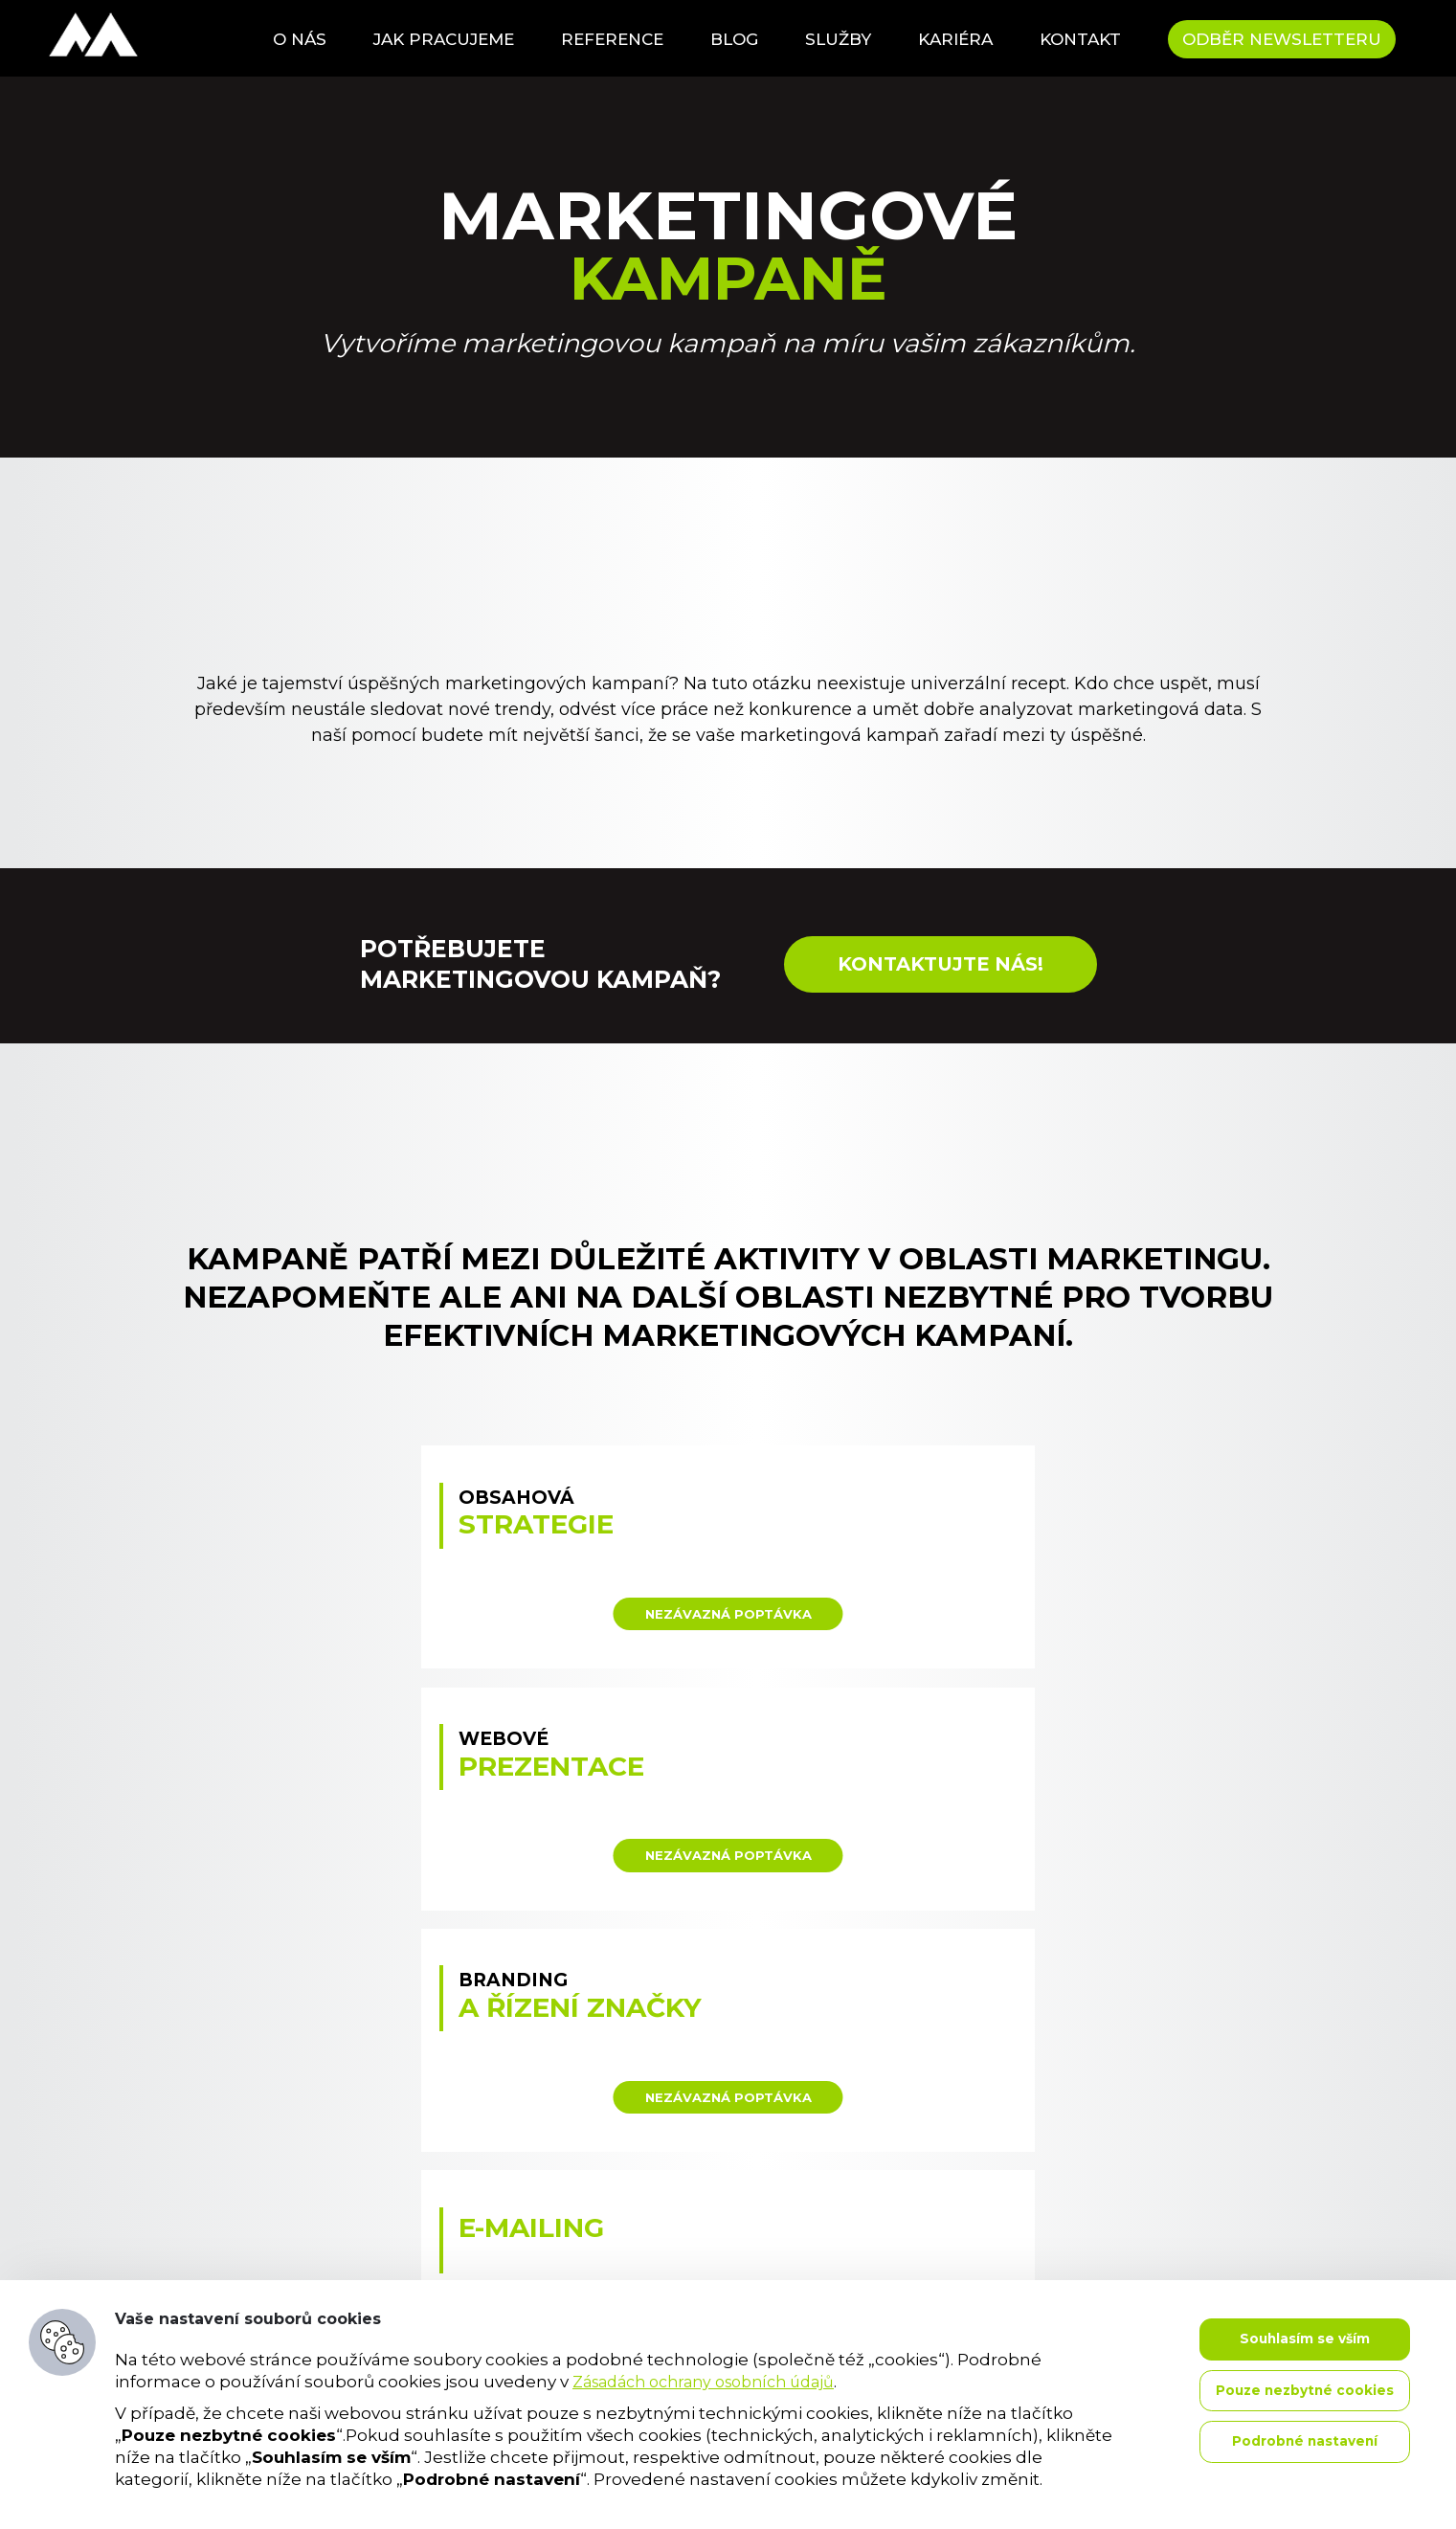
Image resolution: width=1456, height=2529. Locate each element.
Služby (838, 39)
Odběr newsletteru (1281, 39)
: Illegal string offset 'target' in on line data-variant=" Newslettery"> (913, 1821)
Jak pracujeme (443, 39)
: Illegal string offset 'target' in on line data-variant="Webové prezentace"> (728, 1572)
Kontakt (1080, 39)
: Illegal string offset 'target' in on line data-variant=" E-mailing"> (543, 1821)
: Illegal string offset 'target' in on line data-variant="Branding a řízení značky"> (1098, 1572)
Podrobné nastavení (1305, 2454)
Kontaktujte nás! (914, 969)
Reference (612, 39)
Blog (734, 39)
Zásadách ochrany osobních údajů (715, 2372)
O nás (299, 39)
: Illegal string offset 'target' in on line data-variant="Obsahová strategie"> (358, 1572)
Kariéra (955, 39)
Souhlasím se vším (1305, 2330)
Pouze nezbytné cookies (1305, 2392)
